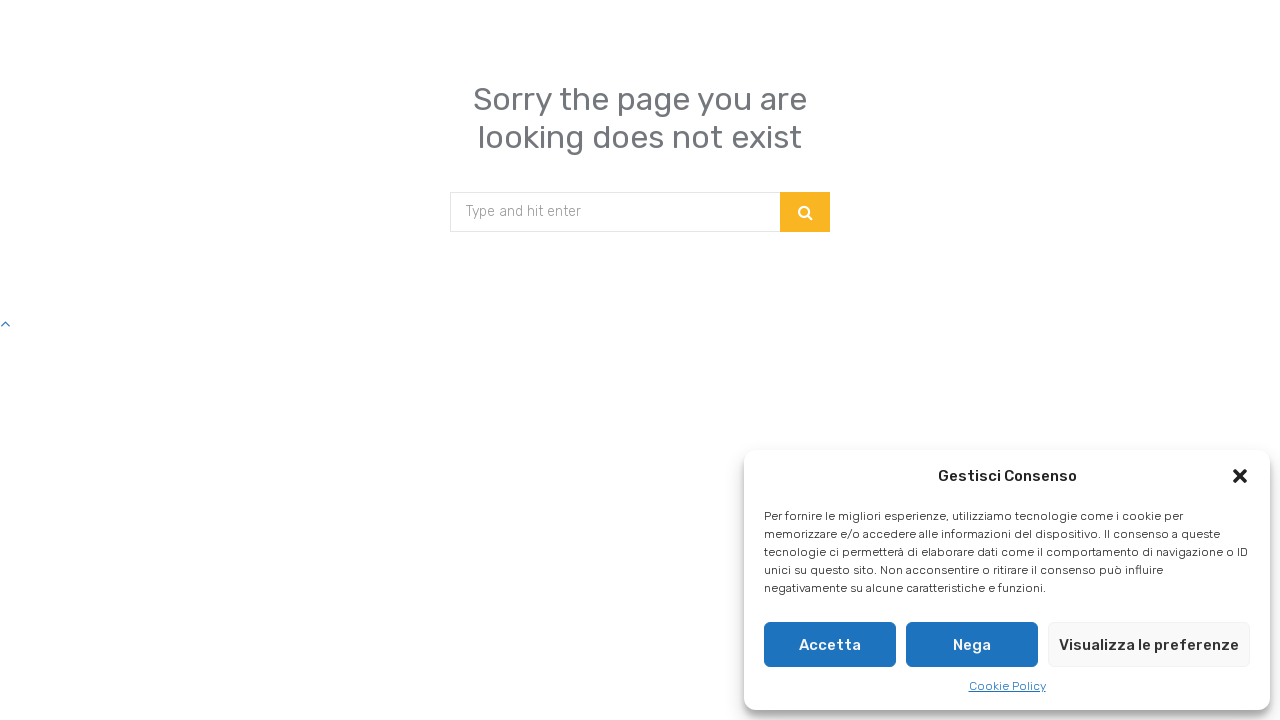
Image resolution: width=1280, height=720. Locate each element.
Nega (972, 645)
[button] (1240, 476)
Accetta (830, 645)
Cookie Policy (1007, 686)
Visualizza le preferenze (1149, 645)
